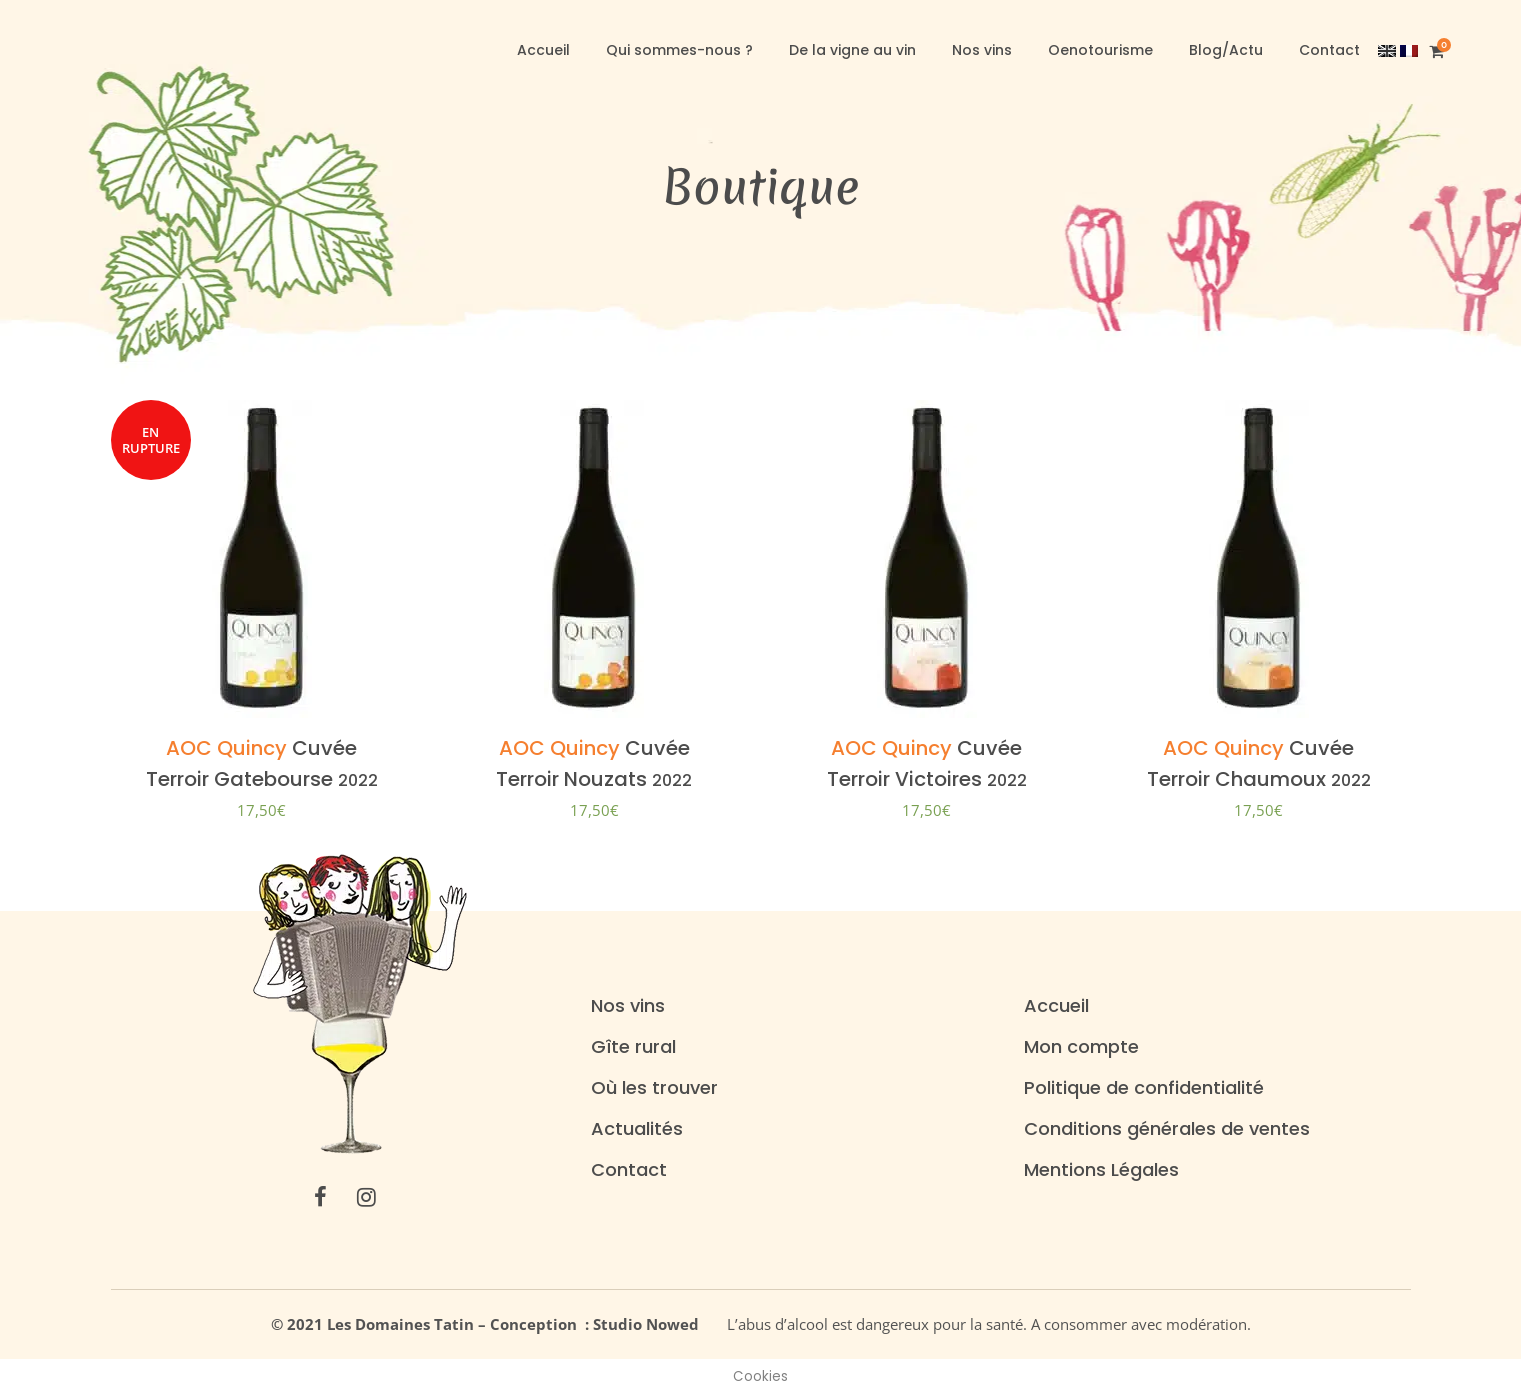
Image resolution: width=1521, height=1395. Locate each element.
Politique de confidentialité (1144, 1088)
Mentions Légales (1101, 1170)
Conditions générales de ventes (1167, 1129)
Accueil (1056, 1006)
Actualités (637, 1129)
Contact (629, 1170)
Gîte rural (633, 1047)
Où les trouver (654, 1088)
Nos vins (628, 1006)
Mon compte (1081, 1047)
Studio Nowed (652, 1324)
